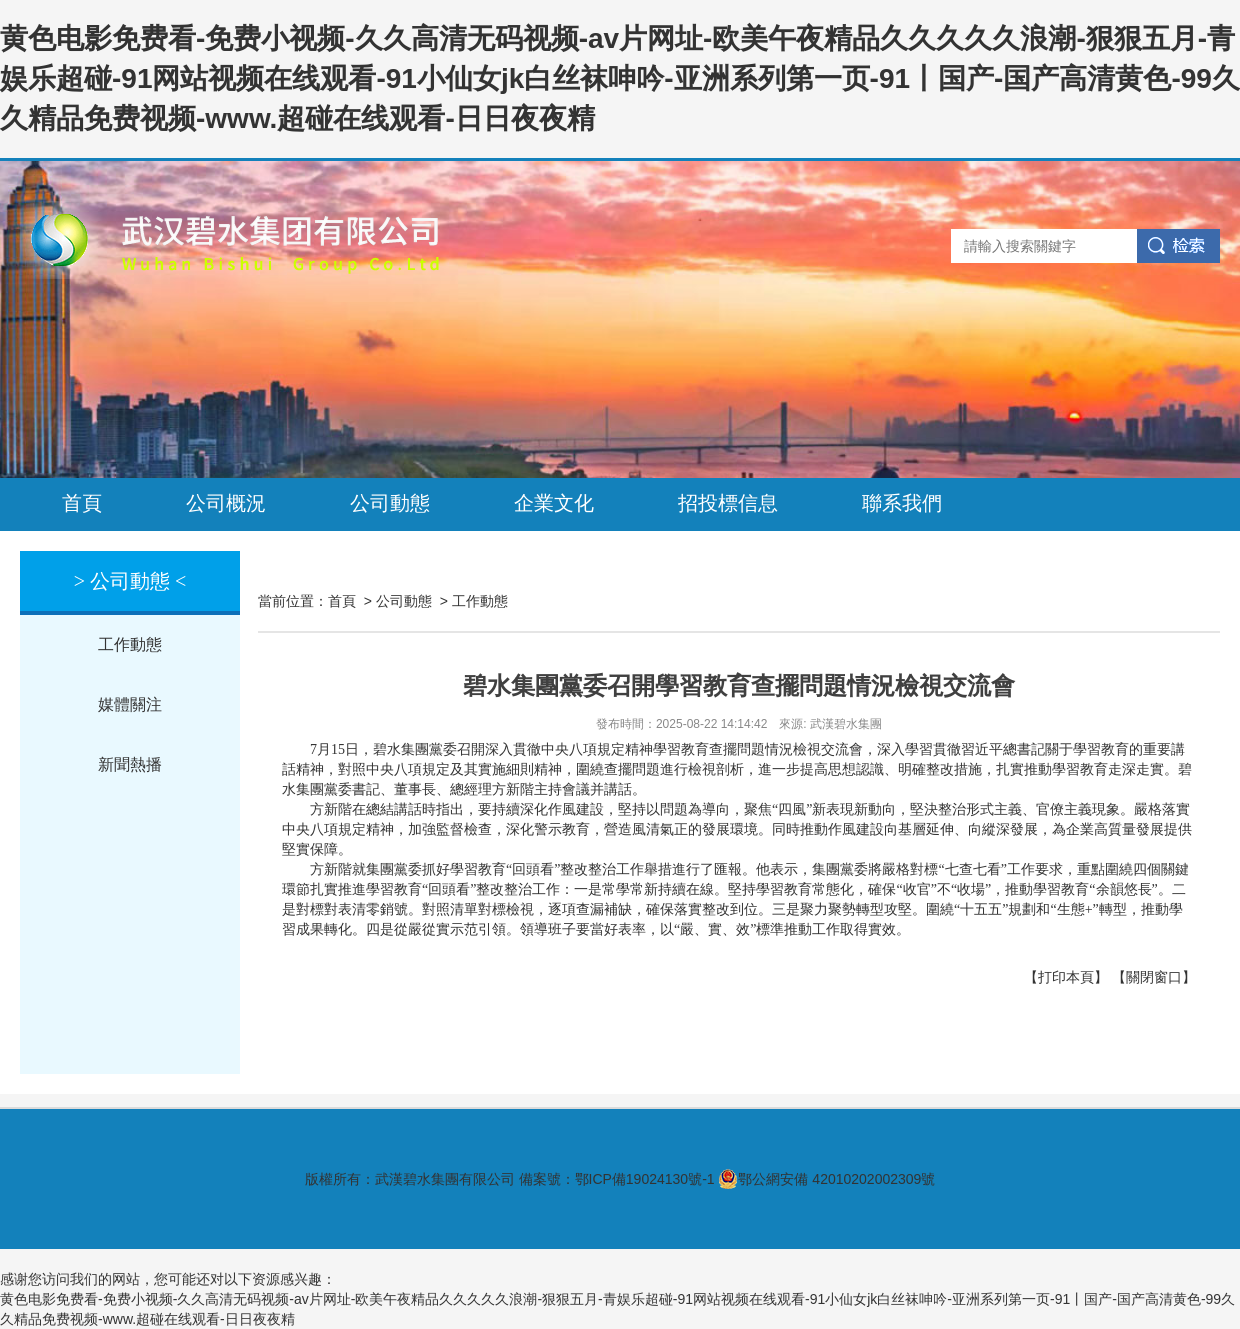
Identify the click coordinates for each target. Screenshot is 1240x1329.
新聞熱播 (130, 764)
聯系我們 (902, 503)
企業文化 (554, 503)
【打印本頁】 (1066, 977)
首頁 (82, 503)
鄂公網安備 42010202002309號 (826, 1179)
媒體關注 (130, 704)
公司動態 (390, 503)
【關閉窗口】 (1154, 977)
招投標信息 (728, 503)
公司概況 (226, 503)
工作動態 (130, 644)
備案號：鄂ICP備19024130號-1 (617, 1179)
